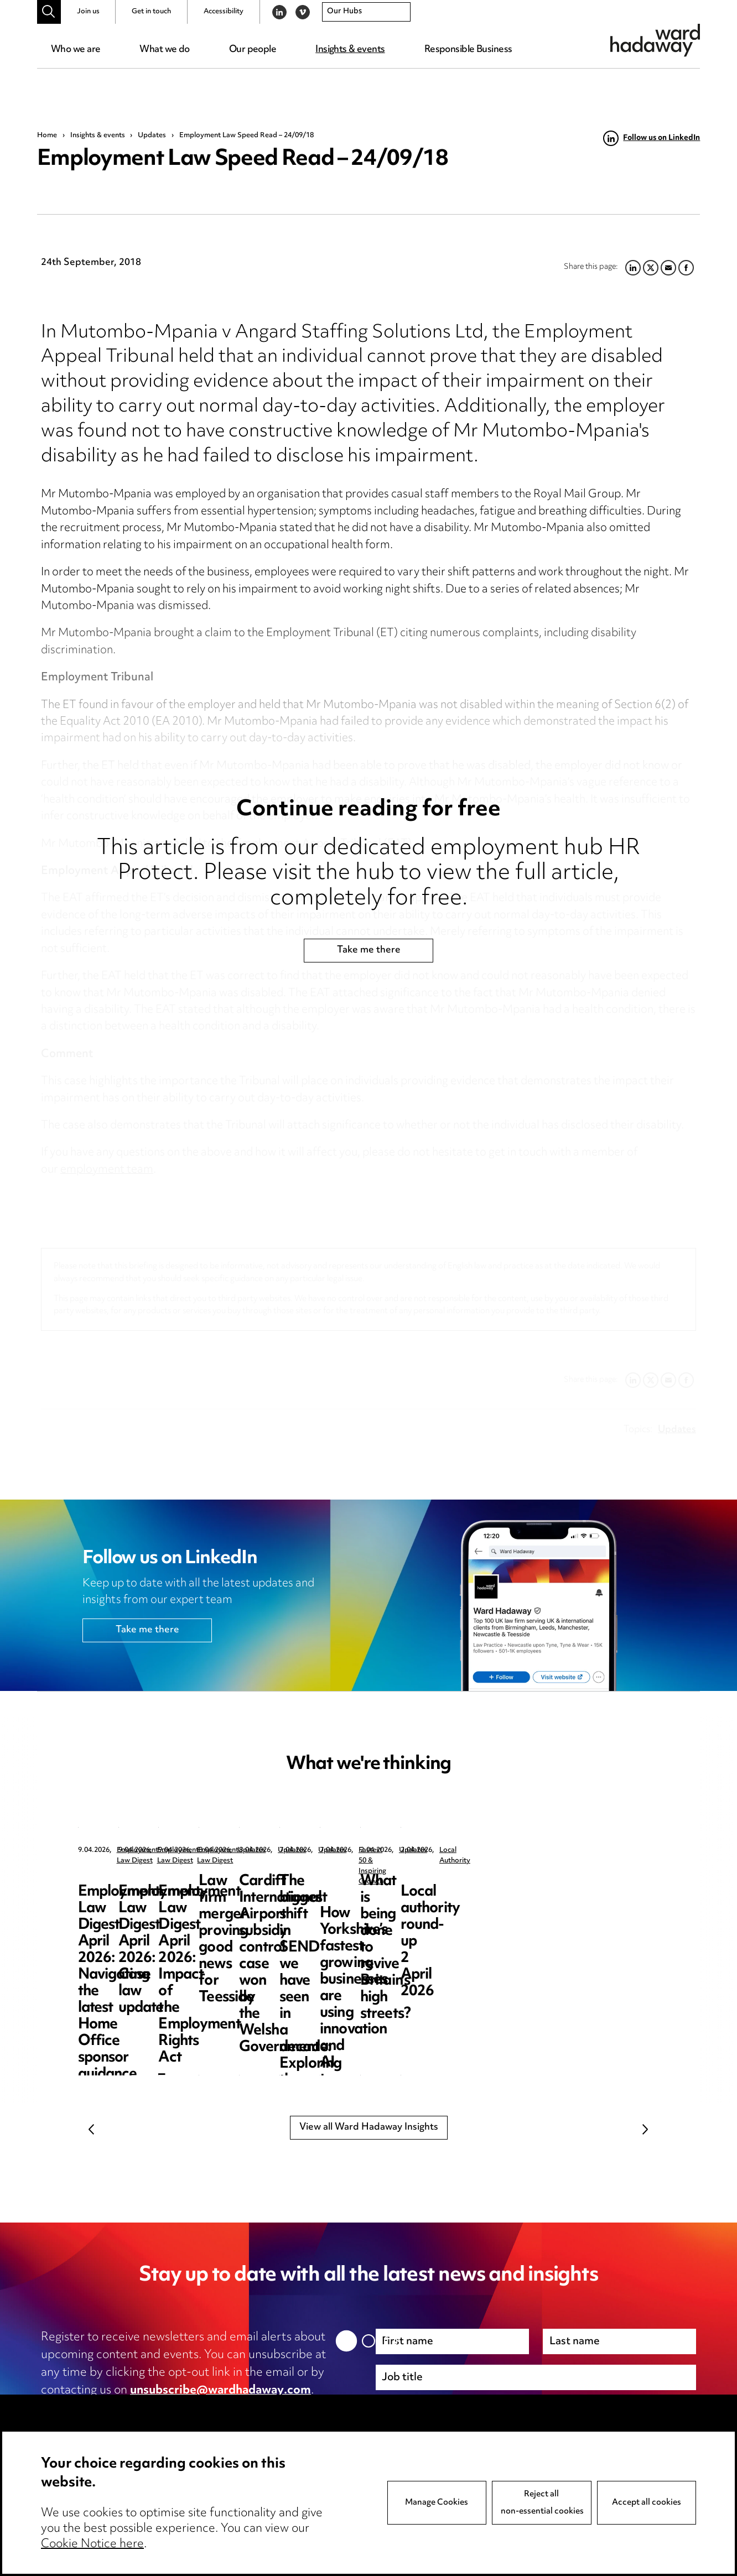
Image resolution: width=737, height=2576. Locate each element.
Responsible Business (468, 49)
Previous (92, 2129)
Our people (252, 49)
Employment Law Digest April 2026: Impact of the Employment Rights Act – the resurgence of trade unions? (571, 1914)
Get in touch (151, 11)
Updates (152, 135)
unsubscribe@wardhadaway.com (220, 2391)
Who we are (75, 49)
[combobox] (366, 12)
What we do (164, 49)
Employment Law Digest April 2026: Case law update (363, 1898)
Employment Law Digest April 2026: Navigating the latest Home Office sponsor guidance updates (161, 1906)
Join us (88, 11)
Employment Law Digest (156, 1850)
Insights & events (350, 49)
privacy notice (157, 2408)
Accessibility (223, 11)
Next (645, 2129)
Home (47, 135)
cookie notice (259, 2408)
